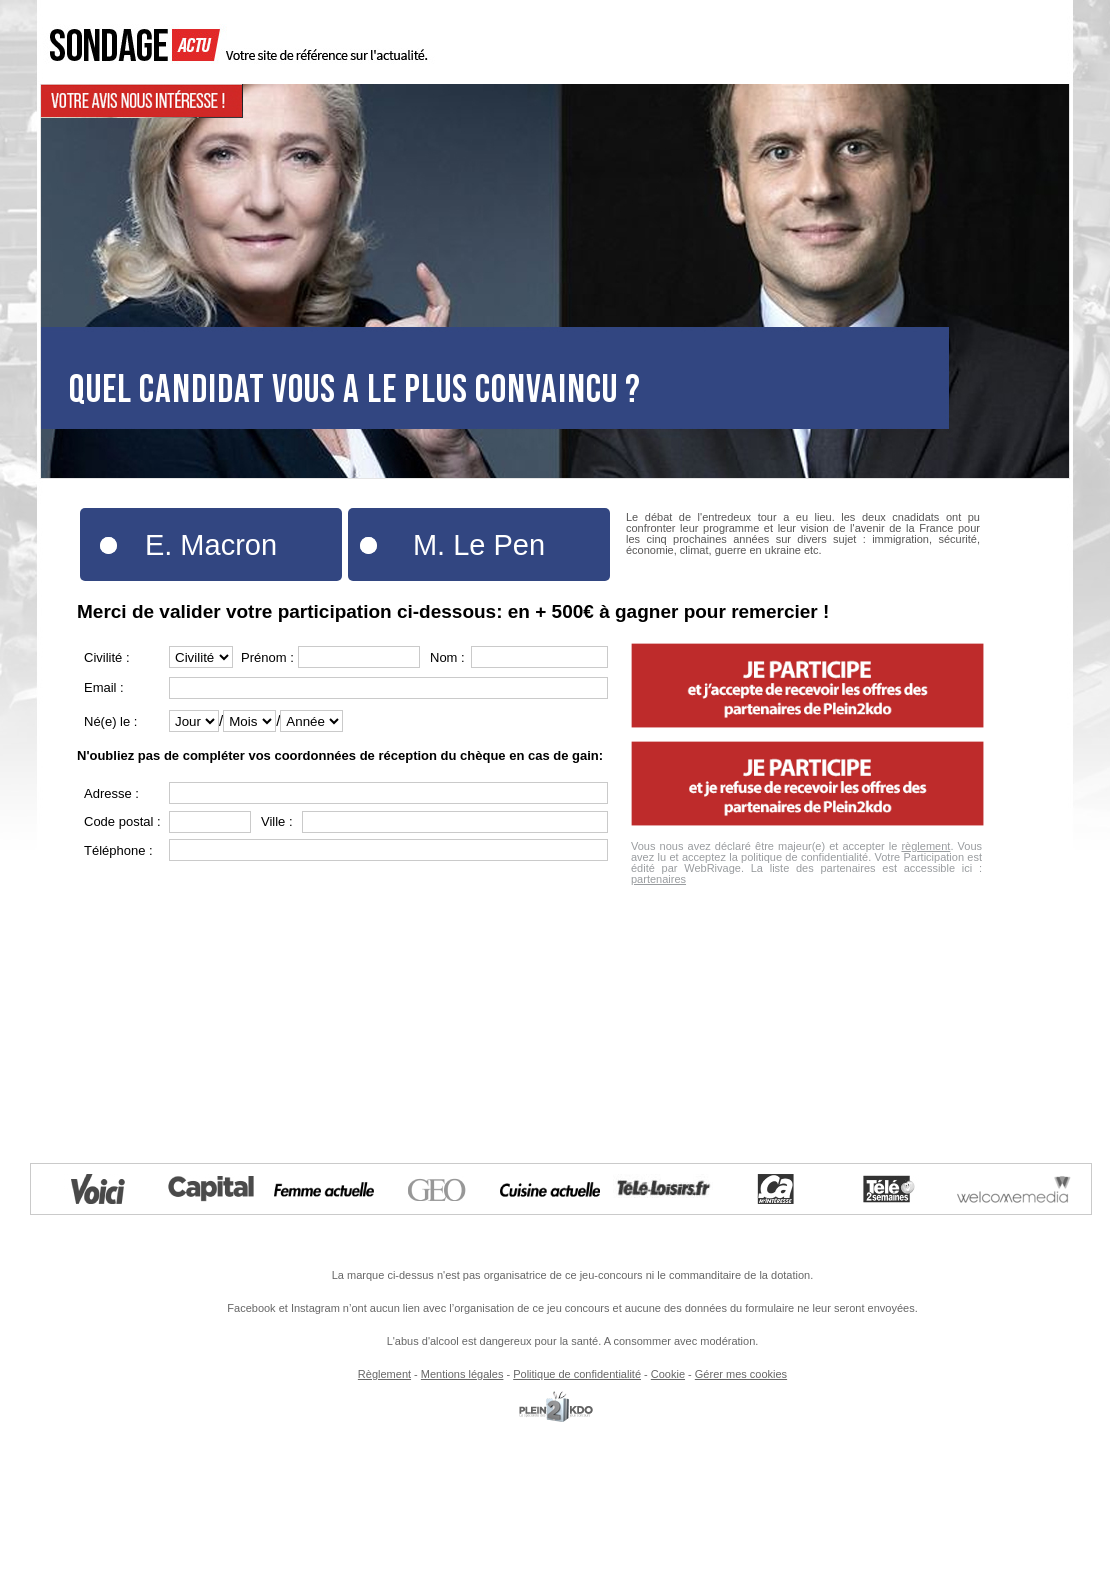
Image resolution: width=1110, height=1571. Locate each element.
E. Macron (211, 545)
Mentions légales (462, 1374)
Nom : (447, 657)
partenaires (658, 879)
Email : (104, 687)
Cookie (668, 1374)
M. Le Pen (479, 545)
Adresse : (111, 793)
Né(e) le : (110, 721)
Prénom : (267, 657)
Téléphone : (118, 850)
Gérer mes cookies (741, 1374)
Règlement (384, 1374)
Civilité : (107, 657)
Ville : (277, 821)
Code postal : (122, 821)
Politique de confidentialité (577, 1374)
